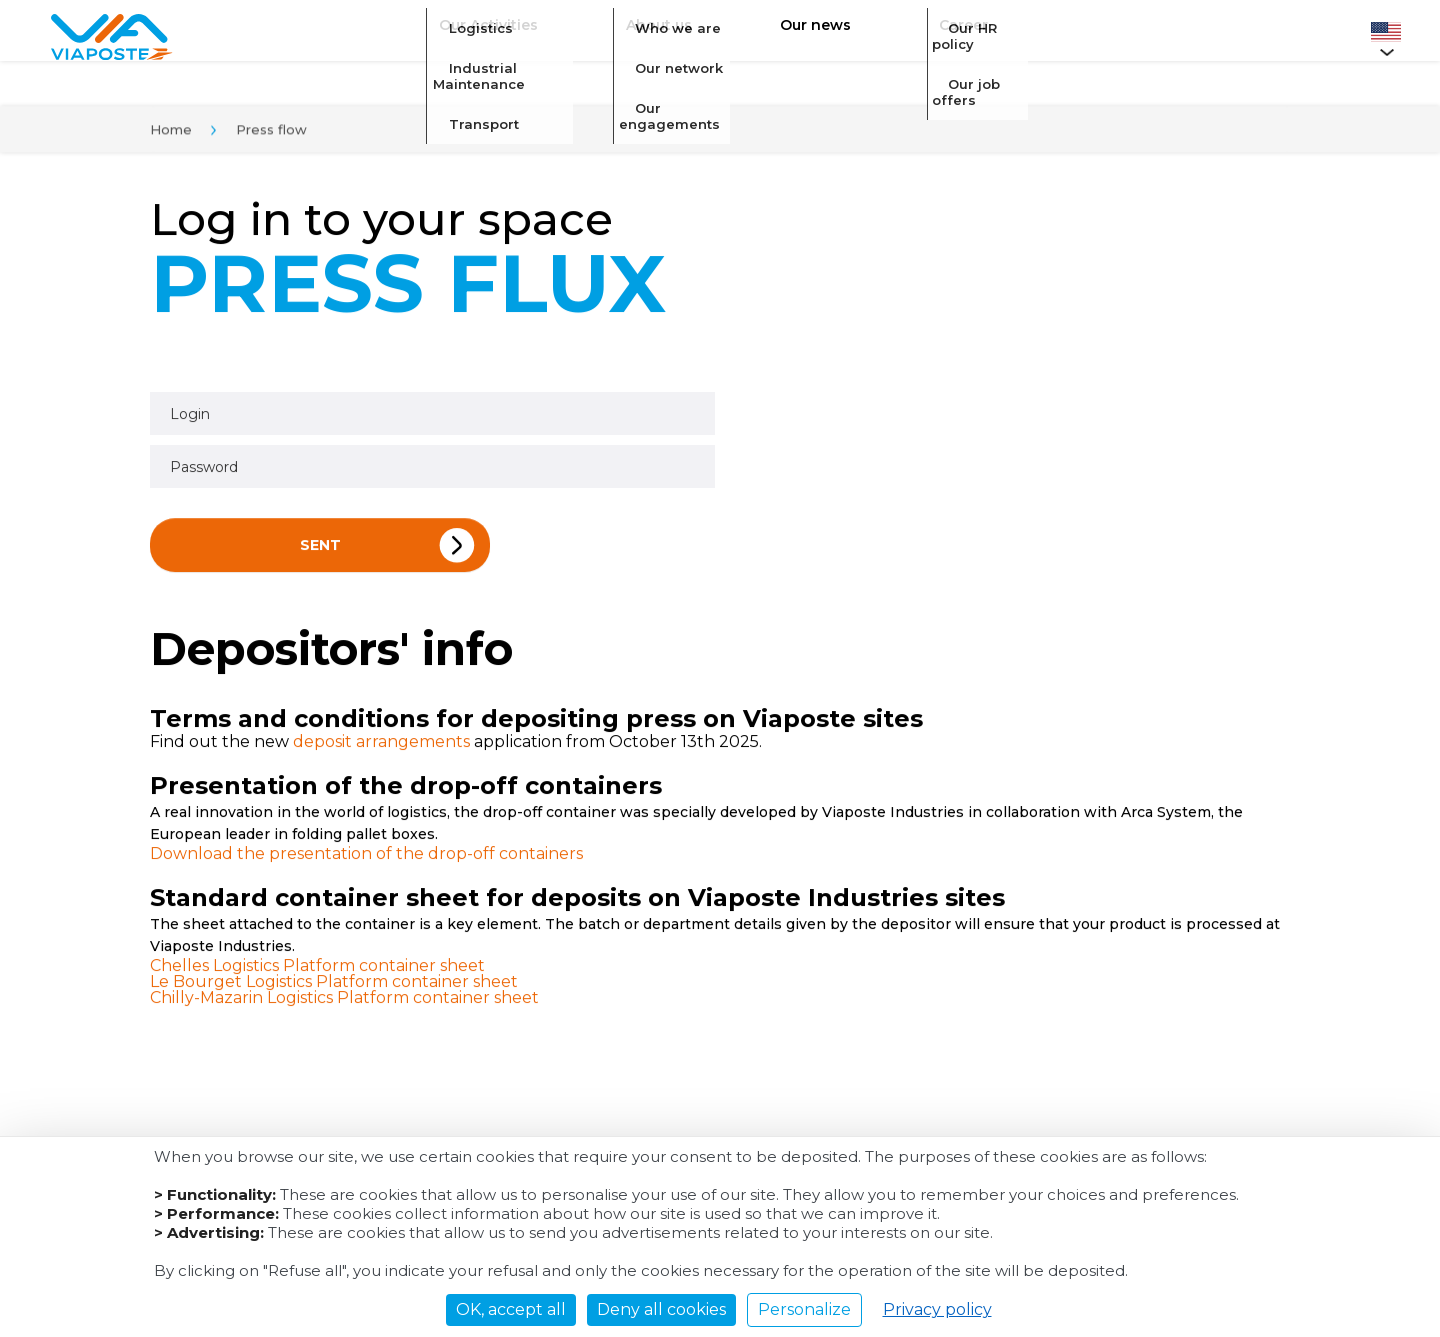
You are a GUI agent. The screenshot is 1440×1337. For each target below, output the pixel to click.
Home (171, 133)
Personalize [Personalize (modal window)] (804, 1309)
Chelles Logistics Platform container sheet (317, 969)
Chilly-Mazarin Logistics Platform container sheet (344, 1001)
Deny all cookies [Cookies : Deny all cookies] (661, 1309)
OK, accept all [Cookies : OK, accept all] (511, 1309)
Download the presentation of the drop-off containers (366, 857)
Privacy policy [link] (937, 1309)
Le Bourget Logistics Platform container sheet (334, 985)
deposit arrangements (381, 745)
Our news (802, 36)
